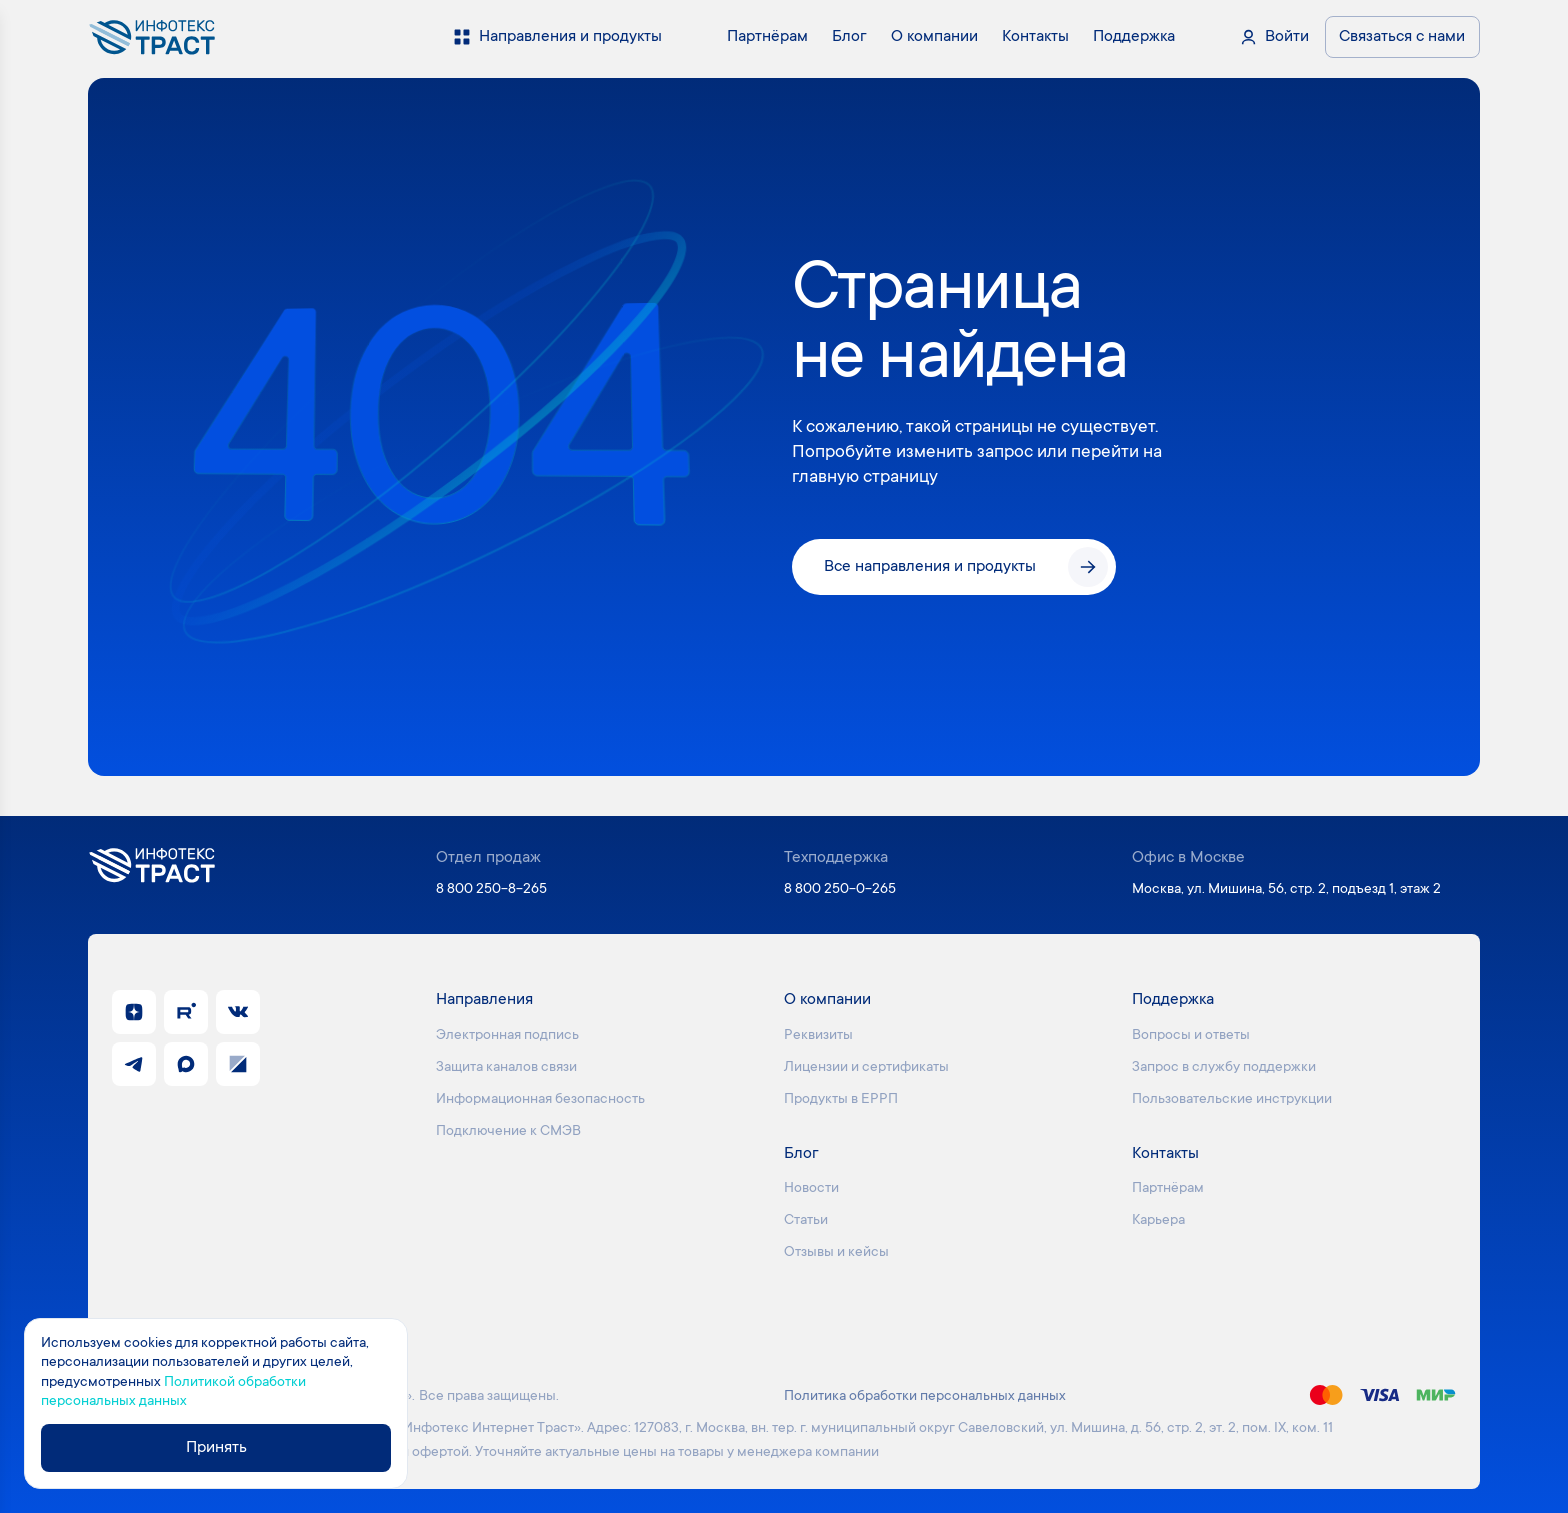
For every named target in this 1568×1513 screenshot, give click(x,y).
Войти (1287, 37)
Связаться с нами (1402, 37)
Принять (216, 1448)
